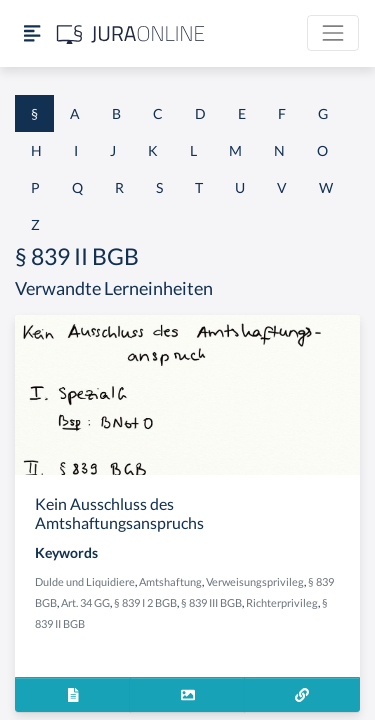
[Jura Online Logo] (131, 33)
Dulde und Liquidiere (85, 581)
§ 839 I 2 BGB (145, 602)
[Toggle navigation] (333, 33)
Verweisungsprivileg (255, 581)
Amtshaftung (170, 581)
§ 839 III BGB (211, 602)
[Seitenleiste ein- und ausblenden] (32, 33)
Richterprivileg (282, 602)
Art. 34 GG (85, 602)
